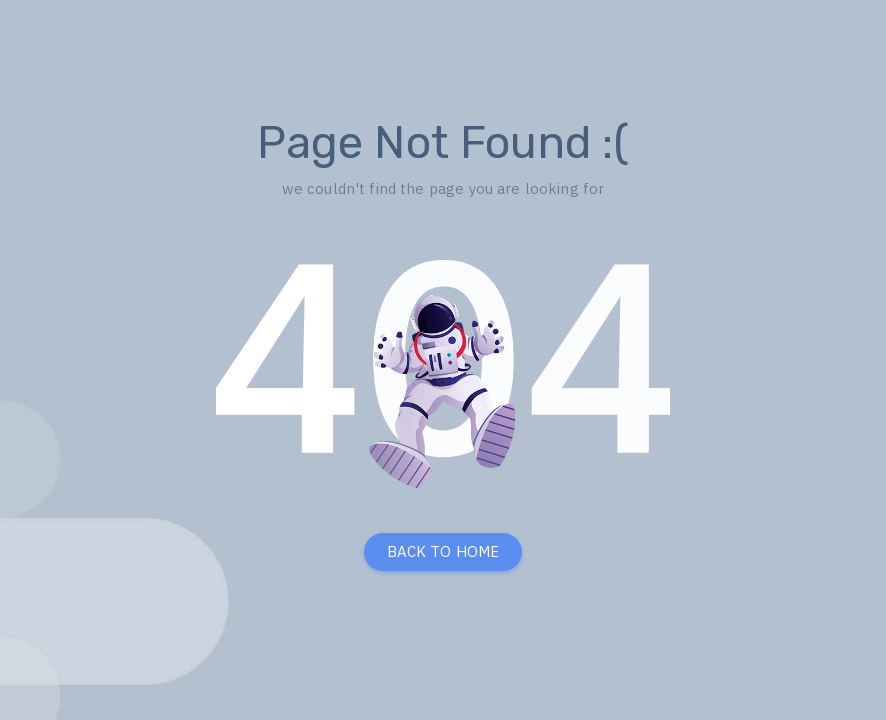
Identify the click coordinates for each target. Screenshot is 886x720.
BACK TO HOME (443, 551)
